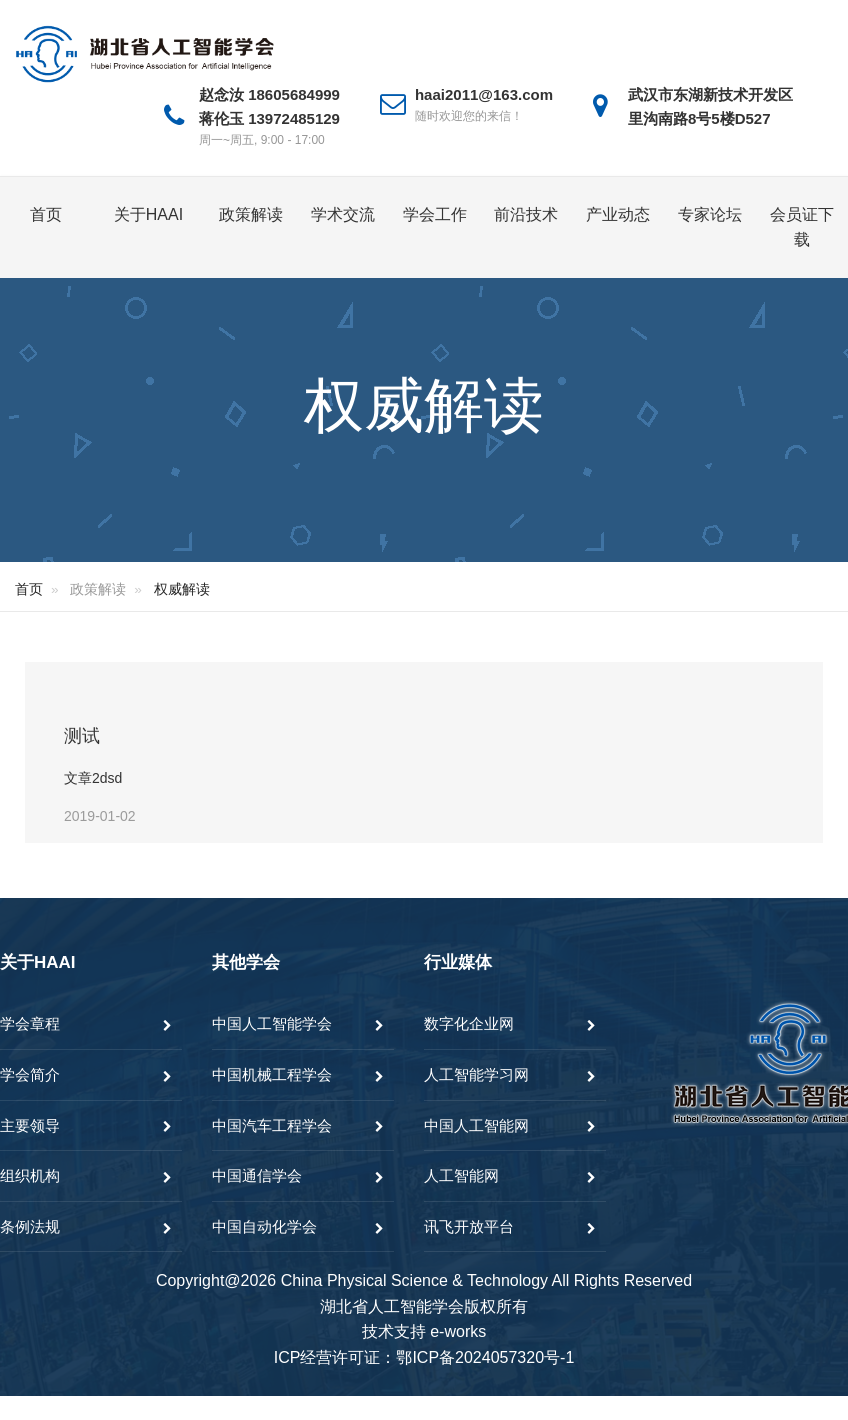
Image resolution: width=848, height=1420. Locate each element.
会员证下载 (802, 227)
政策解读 (251, 214)
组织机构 (30, 1175)
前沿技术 (526, 214)
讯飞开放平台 (469, 1226)
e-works (458, 1331)
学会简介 (30, 1074)
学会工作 (435, 214)
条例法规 (30, 1226)
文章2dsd (93, 778)
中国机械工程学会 (272, 1074)
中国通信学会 (257, 1175)
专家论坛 (710, 214)
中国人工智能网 (476, 1125)
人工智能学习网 (476, 1074)
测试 (82, 736)
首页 (46, 214)
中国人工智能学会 (272, 1023)
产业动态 (618, 214)
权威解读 (182, 589)
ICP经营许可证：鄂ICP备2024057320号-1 (424, 1357)
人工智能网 (461, 1175)
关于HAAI (148, 214)
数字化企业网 (469, 1023)
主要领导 (30, 1125)
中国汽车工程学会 (272, 1125)
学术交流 (343, 214)
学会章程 (30, 1023)
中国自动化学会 (264, 1226)
